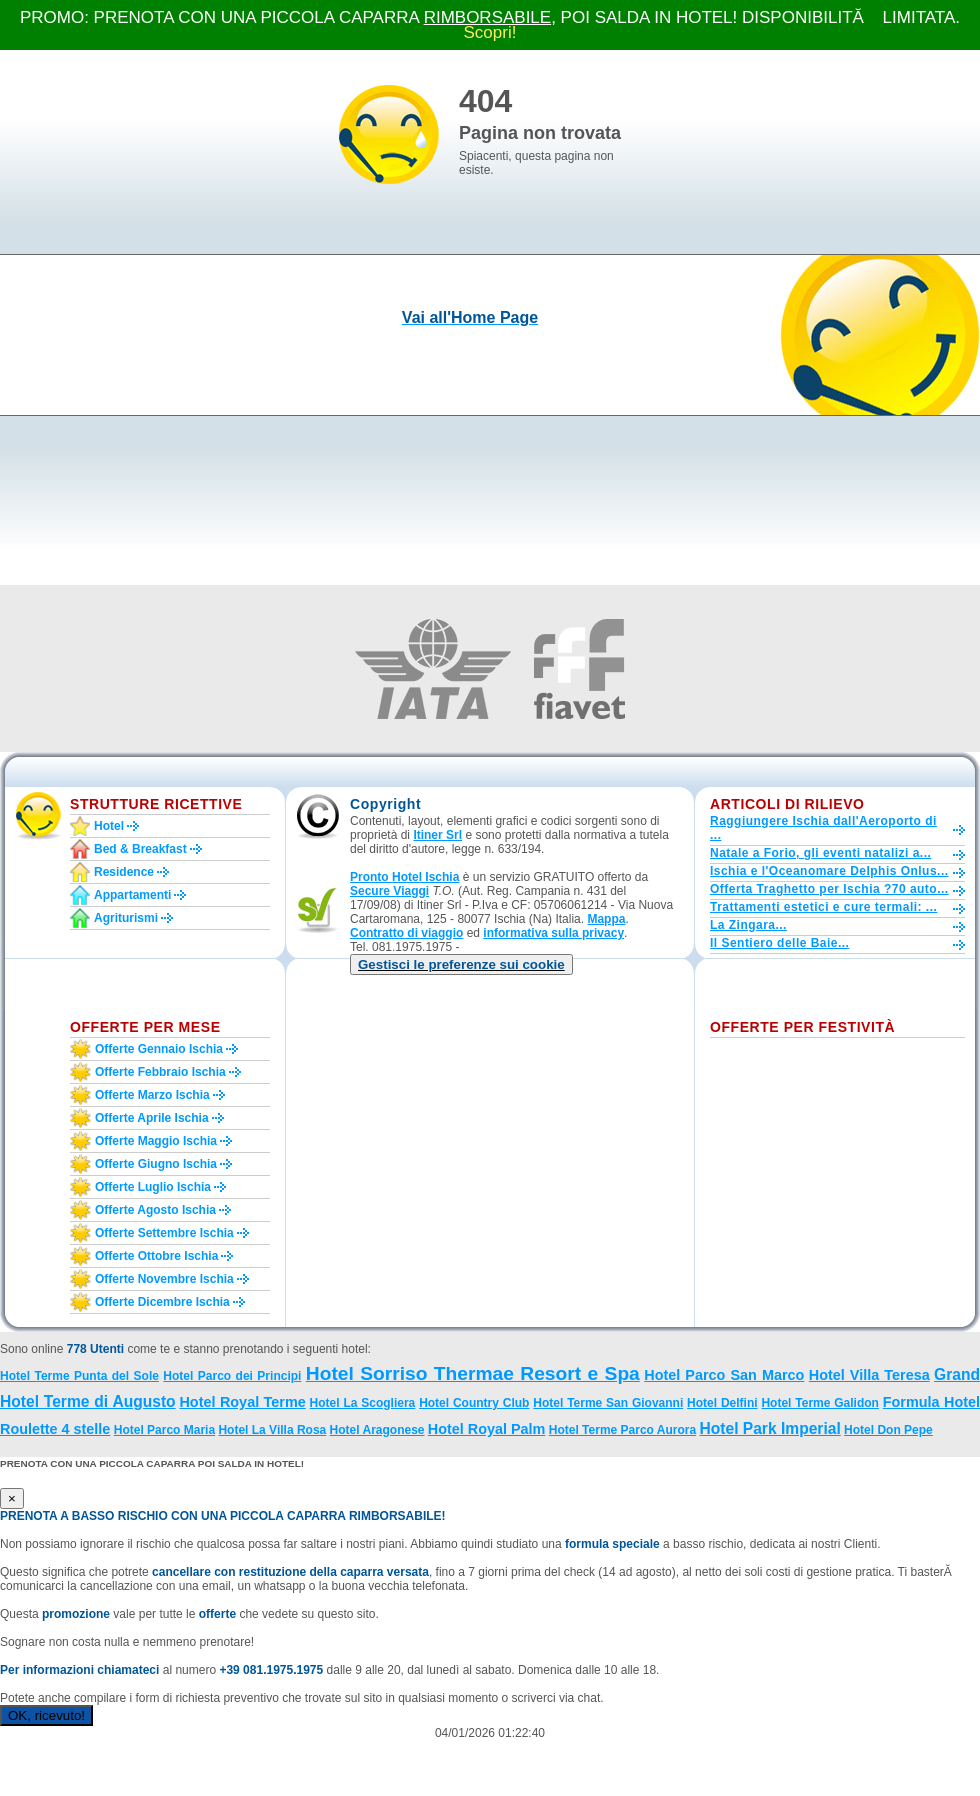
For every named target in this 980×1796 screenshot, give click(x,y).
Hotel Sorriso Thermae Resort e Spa (473, 1373)
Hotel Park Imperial (769, 1428)
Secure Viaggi (389, 891)
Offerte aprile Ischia (152, 1118)
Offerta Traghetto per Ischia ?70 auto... (829, 889)
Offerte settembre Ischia (164, 1233)
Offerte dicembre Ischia (162, 1302)
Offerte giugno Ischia (156, 1164)
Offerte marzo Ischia (152, 1095)
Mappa (606, 919)
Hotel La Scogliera (363, 1403)
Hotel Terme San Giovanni (608, 1403)
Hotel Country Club (474, 1403)
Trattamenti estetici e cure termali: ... (823, 907)
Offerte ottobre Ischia (156, 1256)
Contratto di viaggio (406, 933)
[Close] (12, 1498)
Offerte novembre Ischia (164, 1279)
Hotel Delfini (722, 1403)
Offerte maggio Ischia (156, 1141)
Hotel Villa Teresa (869, 1375)
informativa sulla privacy (553, 933)
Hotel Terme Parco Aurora (622, 1430)
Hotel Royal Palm (487, 1429)
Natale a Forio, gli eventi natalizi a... (820, 853)
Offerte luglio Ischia (153, 1187)
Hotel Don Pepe (888, 1430)
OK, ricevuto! (46, 1715)
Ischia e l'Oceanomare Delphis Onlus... (829, 871)
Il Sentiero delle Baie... (779, 943)
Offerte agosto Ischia (155, 1210)
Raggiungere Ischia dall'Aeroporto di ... (823, 828)
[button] (461, 964)
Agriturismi (126, 918)
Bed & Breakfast (140, 849)
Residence (124, 872)
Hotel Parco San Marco (724, 1375)
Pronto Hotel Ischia (404, 877)
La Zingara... (748, 925)
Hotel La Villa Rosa (272, 1430)
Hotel (109, 826)
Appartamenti (132, 895)
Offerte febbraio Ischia (160, 1072)
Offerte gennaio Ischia (159, 1049)
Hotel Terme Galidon (819, 1403)
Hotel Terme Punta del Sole (79, 1376)
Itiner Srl (437, 835)
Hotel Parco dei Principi (232, 1376)
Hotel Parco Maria (164, 1430)
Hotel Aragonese (377, 1430)
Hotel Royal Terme (242, 1402)
